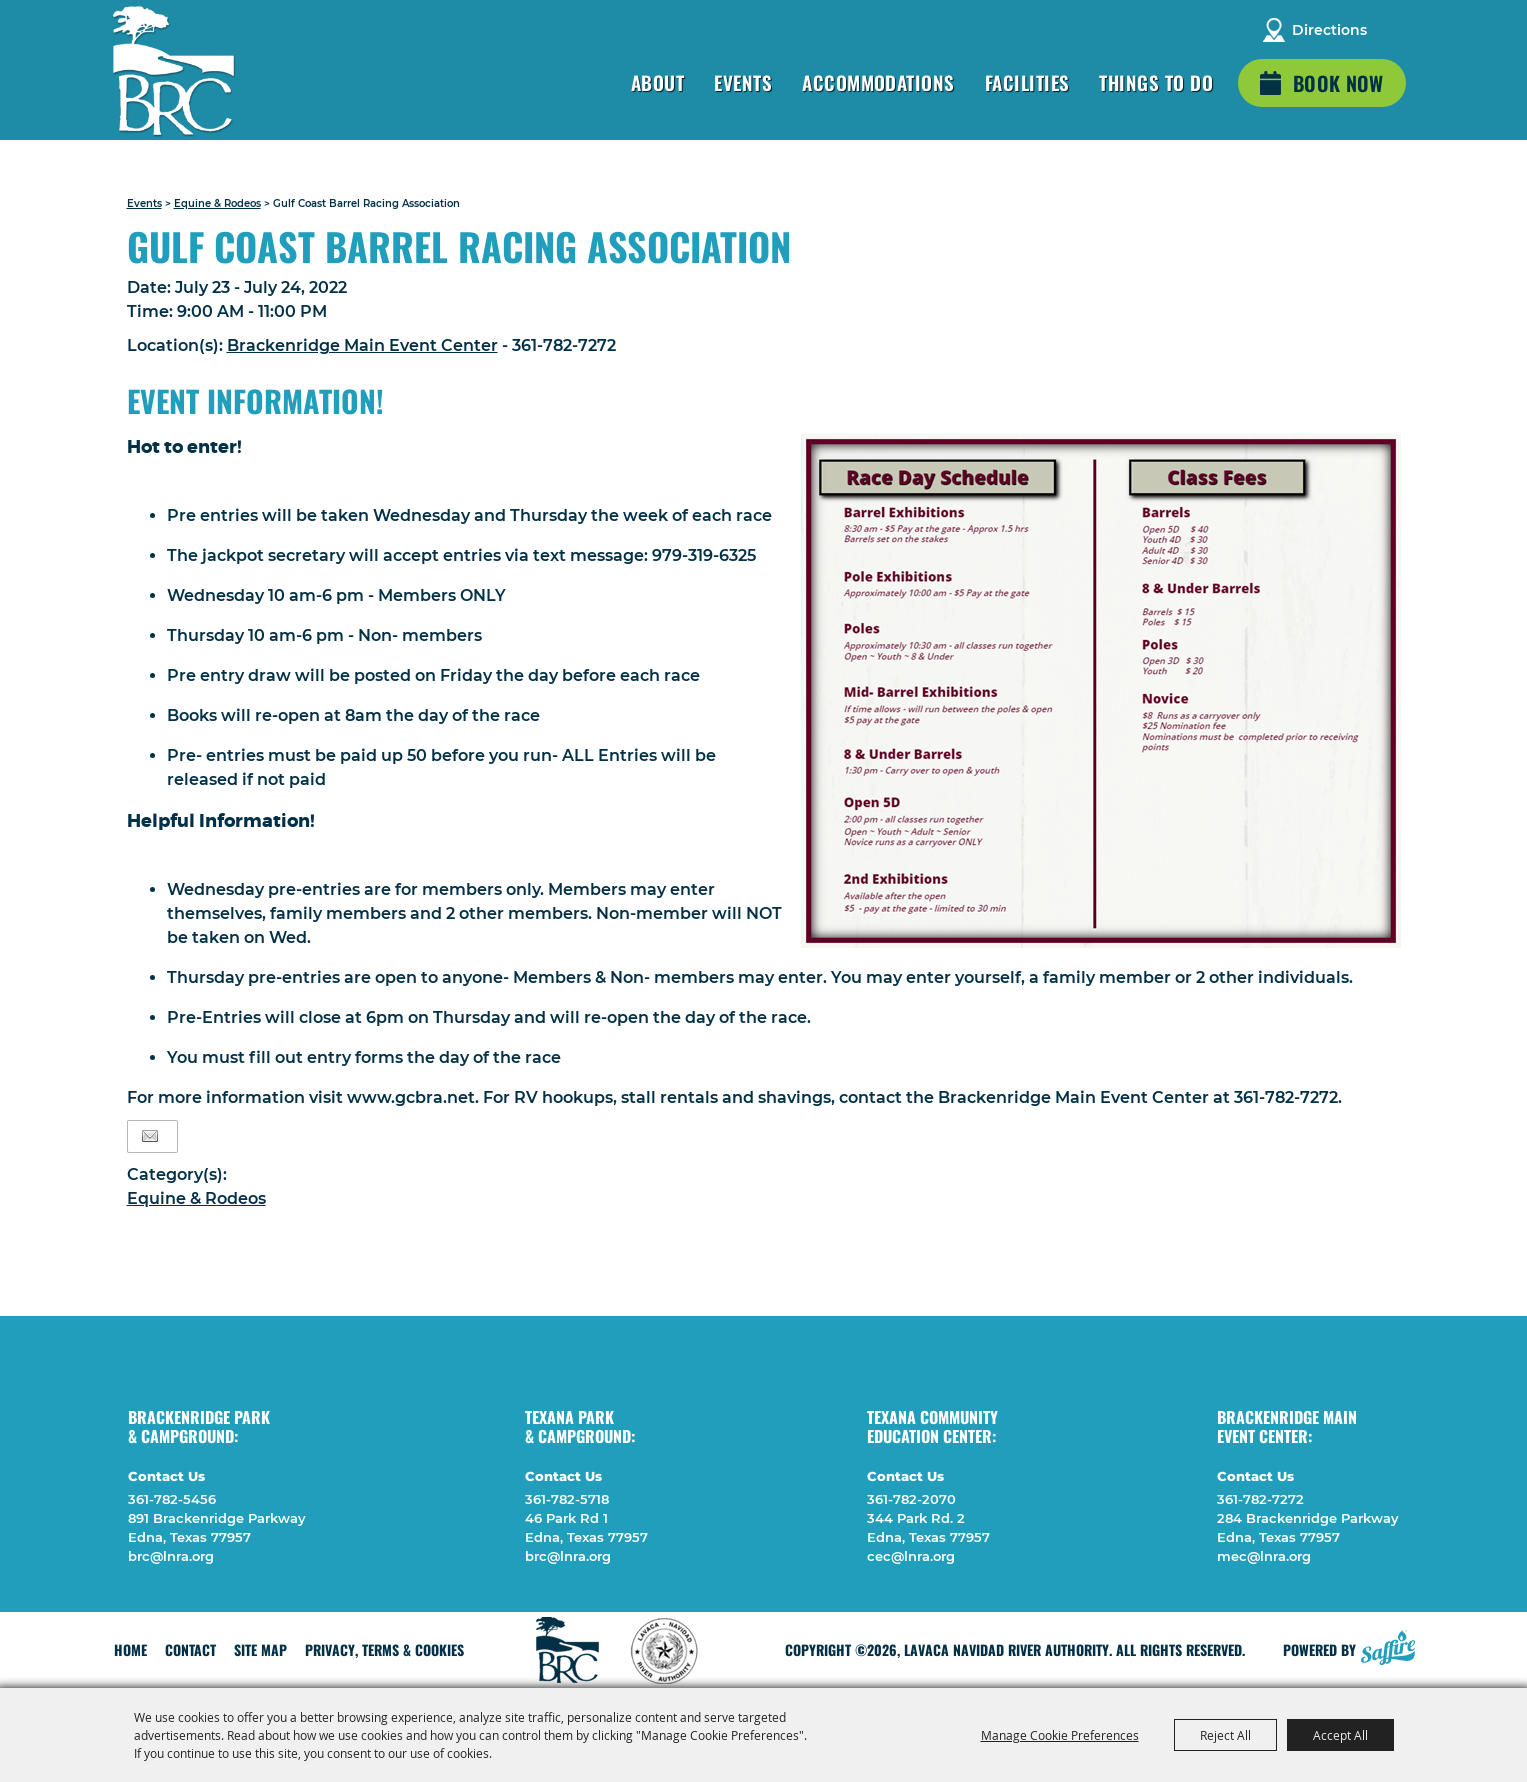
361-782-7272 (1260, 1499)
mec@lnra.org (1264, 1556)
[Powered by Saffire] (1388, 1645)
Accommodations (878, 82)
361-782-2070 (911, 1499)
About (657, 82)
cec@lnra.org (911, 1556)
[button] (1101, 691)
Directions (1329, 30)
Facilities (1027, 82)
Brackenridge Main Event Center (362, 345)
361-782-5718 (567, 1499)
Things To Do (1156, 82)
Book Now (1338, 83)
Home (130, 1649)
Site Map (260, 1649)
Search (1395, 30)
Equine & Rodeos (217, 203)
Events (743, 82)
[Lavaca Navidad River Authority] (174, 70)
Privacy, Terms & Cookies (384, 1649)
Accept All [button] (1340, 1735)
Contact (190, 1649)
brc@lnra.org (171, 1556)
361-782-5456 (172, 1499)
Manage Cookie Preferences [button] (1060, 1735)
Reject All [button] (1225, 1735)
